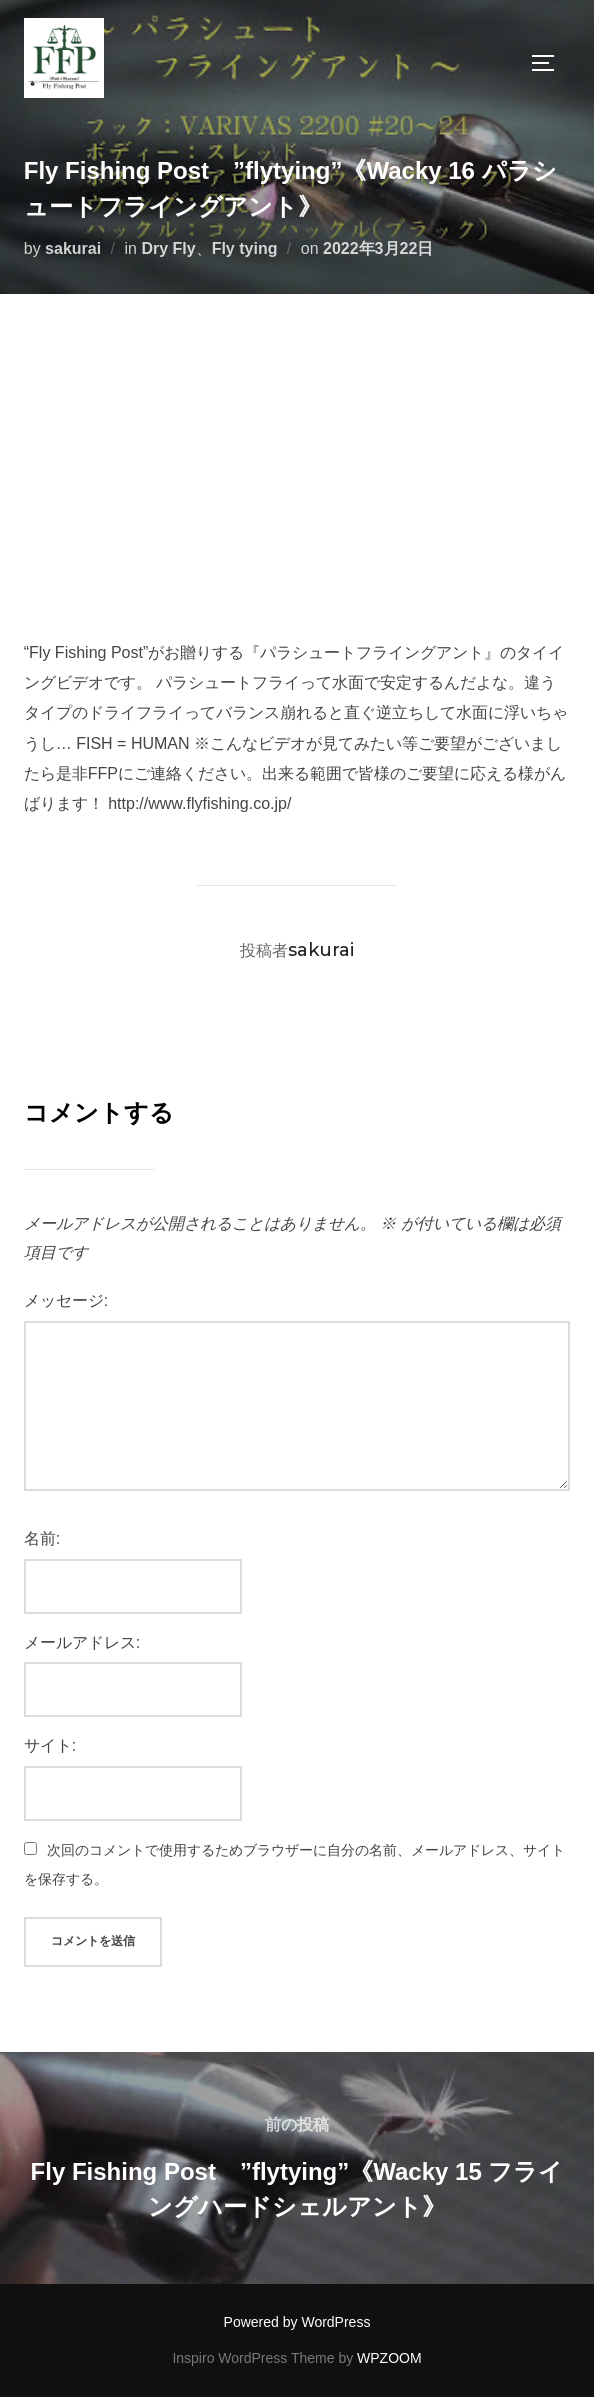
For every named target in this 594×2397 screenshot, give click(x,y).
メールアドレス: (82, 1642)
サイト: (50, 1745)
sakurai (73, 248)
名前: (42, 1538)
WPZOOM (389, 2358)
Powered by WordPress (297, 2322)
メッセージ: (66, 1300)
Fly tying (245, 248)
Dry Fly (168, 248)
